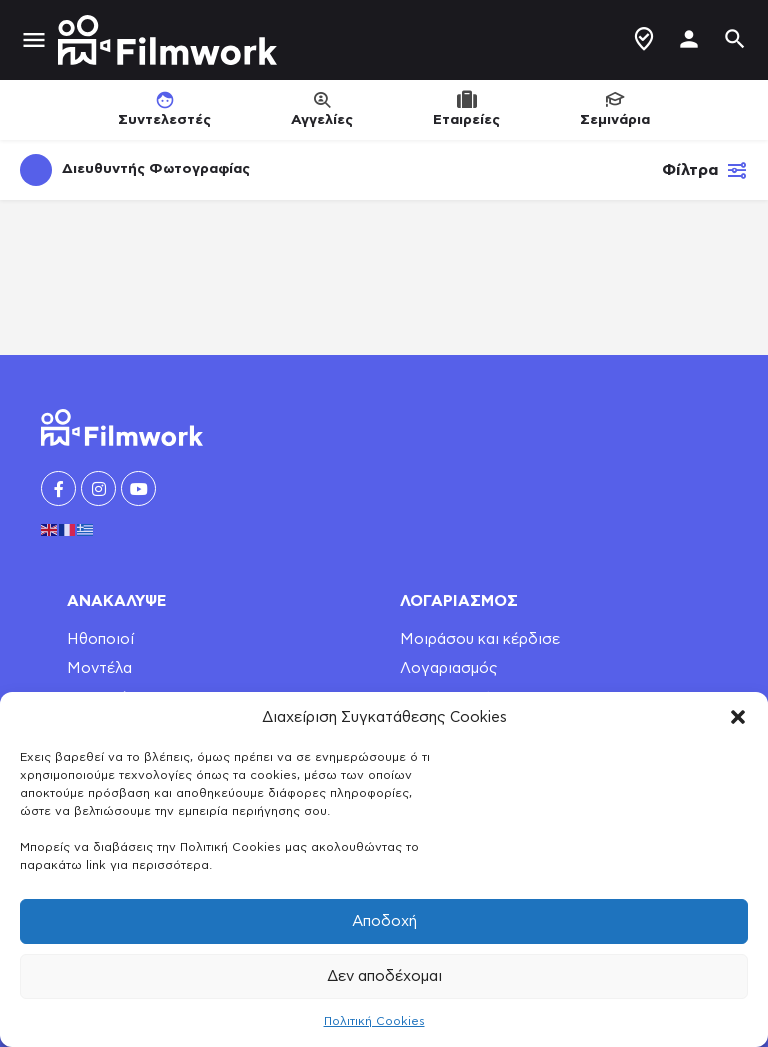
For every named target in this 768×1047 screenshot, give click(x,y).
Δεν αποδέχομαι (384, 976)
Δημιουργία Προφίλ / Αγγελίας (644, 39)
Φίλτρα (705, 170)
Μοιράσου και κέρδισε (480, 639)
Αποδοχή (384, 921)
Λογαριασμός (449, 668)
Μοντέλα (99, 668)
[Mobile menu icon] (34, 40)
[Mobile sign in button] (689, 39)
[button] (738, 717)
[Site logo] (170, 40)
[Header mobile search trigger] (735, 39)
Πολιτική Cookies (374, 1021)
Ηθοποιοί (100, 639)
